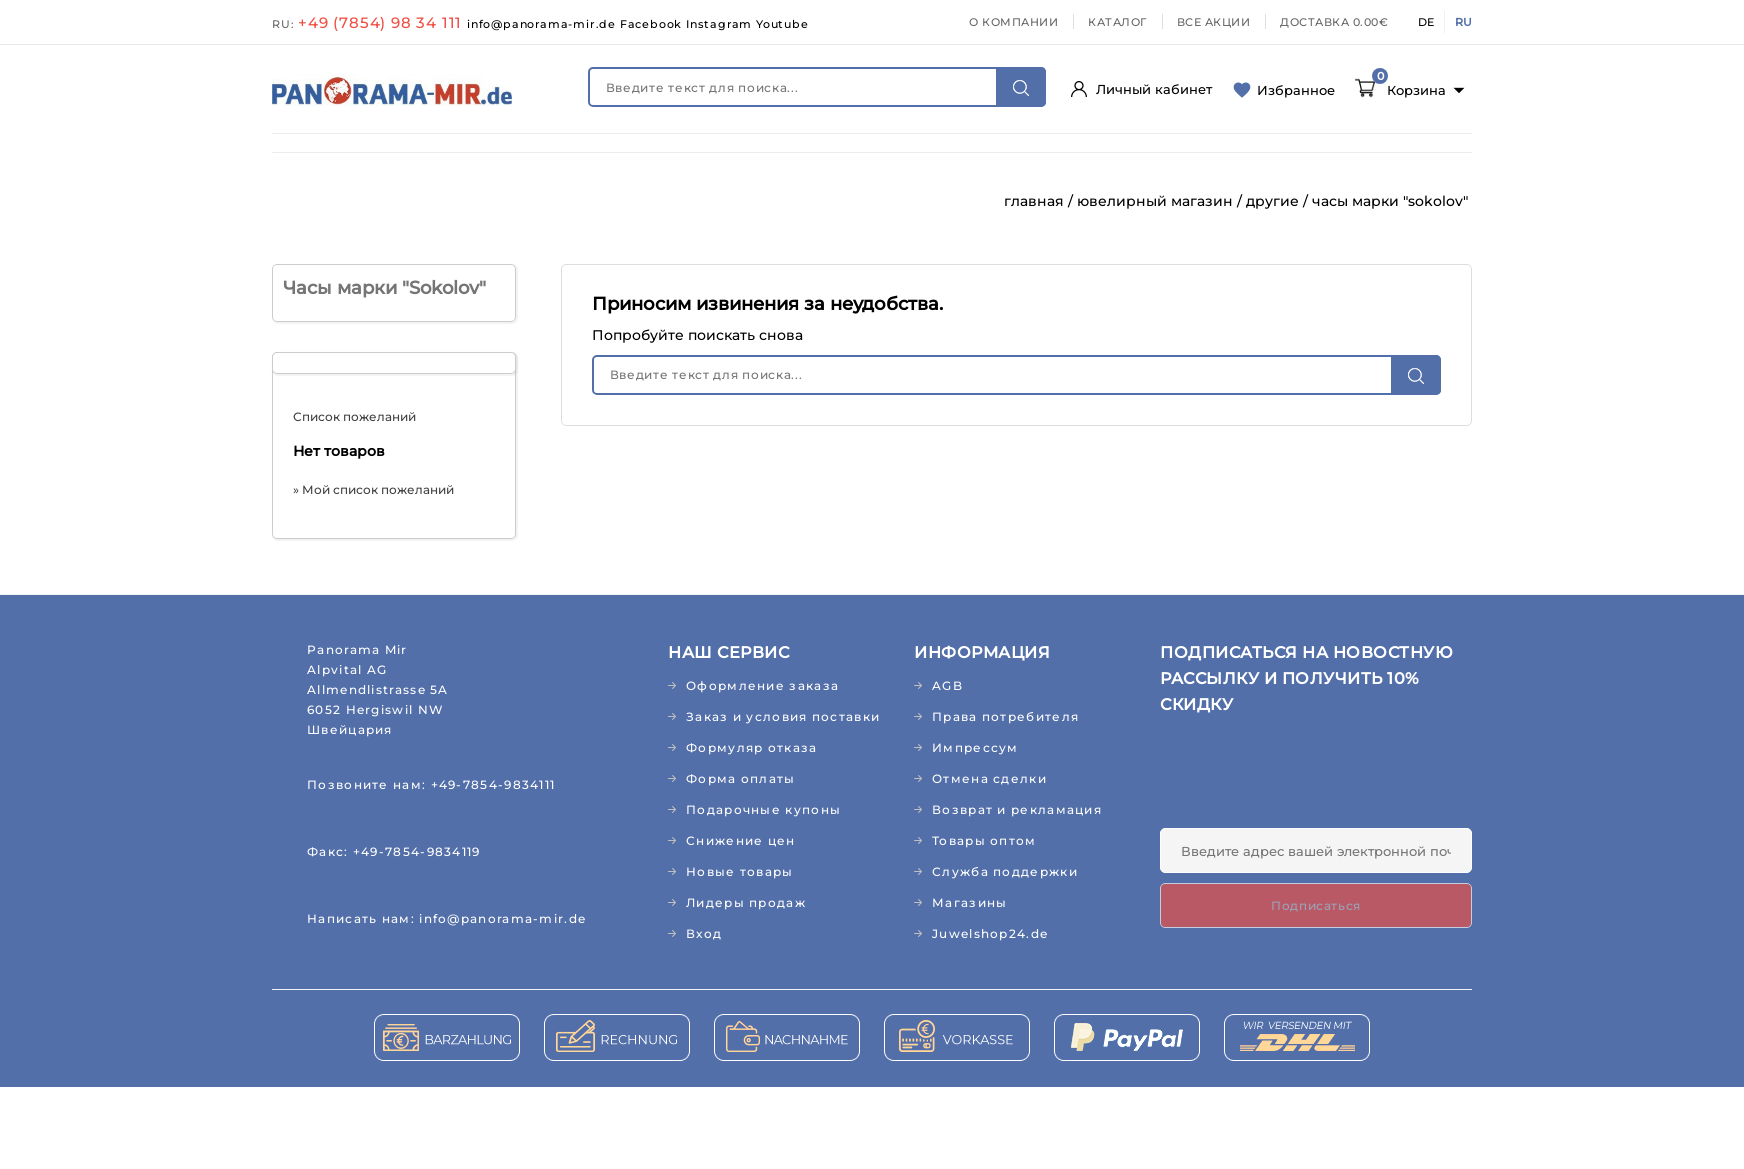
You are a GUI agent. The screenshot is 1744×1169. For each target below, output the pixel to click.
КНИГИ (316, 202)
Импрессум (975, 829)
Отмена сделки (989, 860)
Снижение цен (741, 922)
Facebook (653, 24)
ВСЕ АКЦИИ (1214, 22)
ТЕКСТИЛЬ (1191, 161)
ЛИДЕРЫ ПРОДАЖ (781, 202)
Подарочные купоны (763, 891)
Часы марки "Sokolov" (384, 370)
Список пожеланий (354, 498)
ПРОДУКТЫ (852, 161)
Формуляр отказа (752, 829)
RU (1463, 22)
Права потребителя (1005, 798)
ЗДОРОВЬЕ (447, 161)
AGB (947, 767)
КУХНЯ (1087, 161)
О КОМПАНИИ (1013, 22)
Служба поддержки (1005, 953)
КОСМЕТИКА (575, 161)
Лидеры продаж (746, 984)
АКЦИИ (916, 202)
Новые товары (740, 953)
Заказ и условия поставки (783, 798)
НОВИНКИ (328, 161)
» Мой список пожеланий (373, 571)
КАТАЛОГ (1117, 22)
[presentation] (1312, 861)
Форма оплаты (741, 860)
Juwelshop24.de (990, 1015)
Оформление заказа (762, 767)
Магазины (969, 984)
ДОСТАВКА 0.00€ (1334, 22)
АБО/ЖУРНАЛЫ (1326, 161)
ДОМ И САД (977, 161)
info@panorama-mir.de (543, 24)
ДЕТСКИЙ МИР (716, 161)
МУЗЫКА (415, 202)
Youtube (782, 24)
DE (1426, 22)
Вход (704, 1015)
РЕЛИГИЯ (639, 202)
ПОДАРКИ (526, 202)
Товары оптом (984, 922)
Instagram (721, 24)
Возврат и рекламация (1017, 891)
